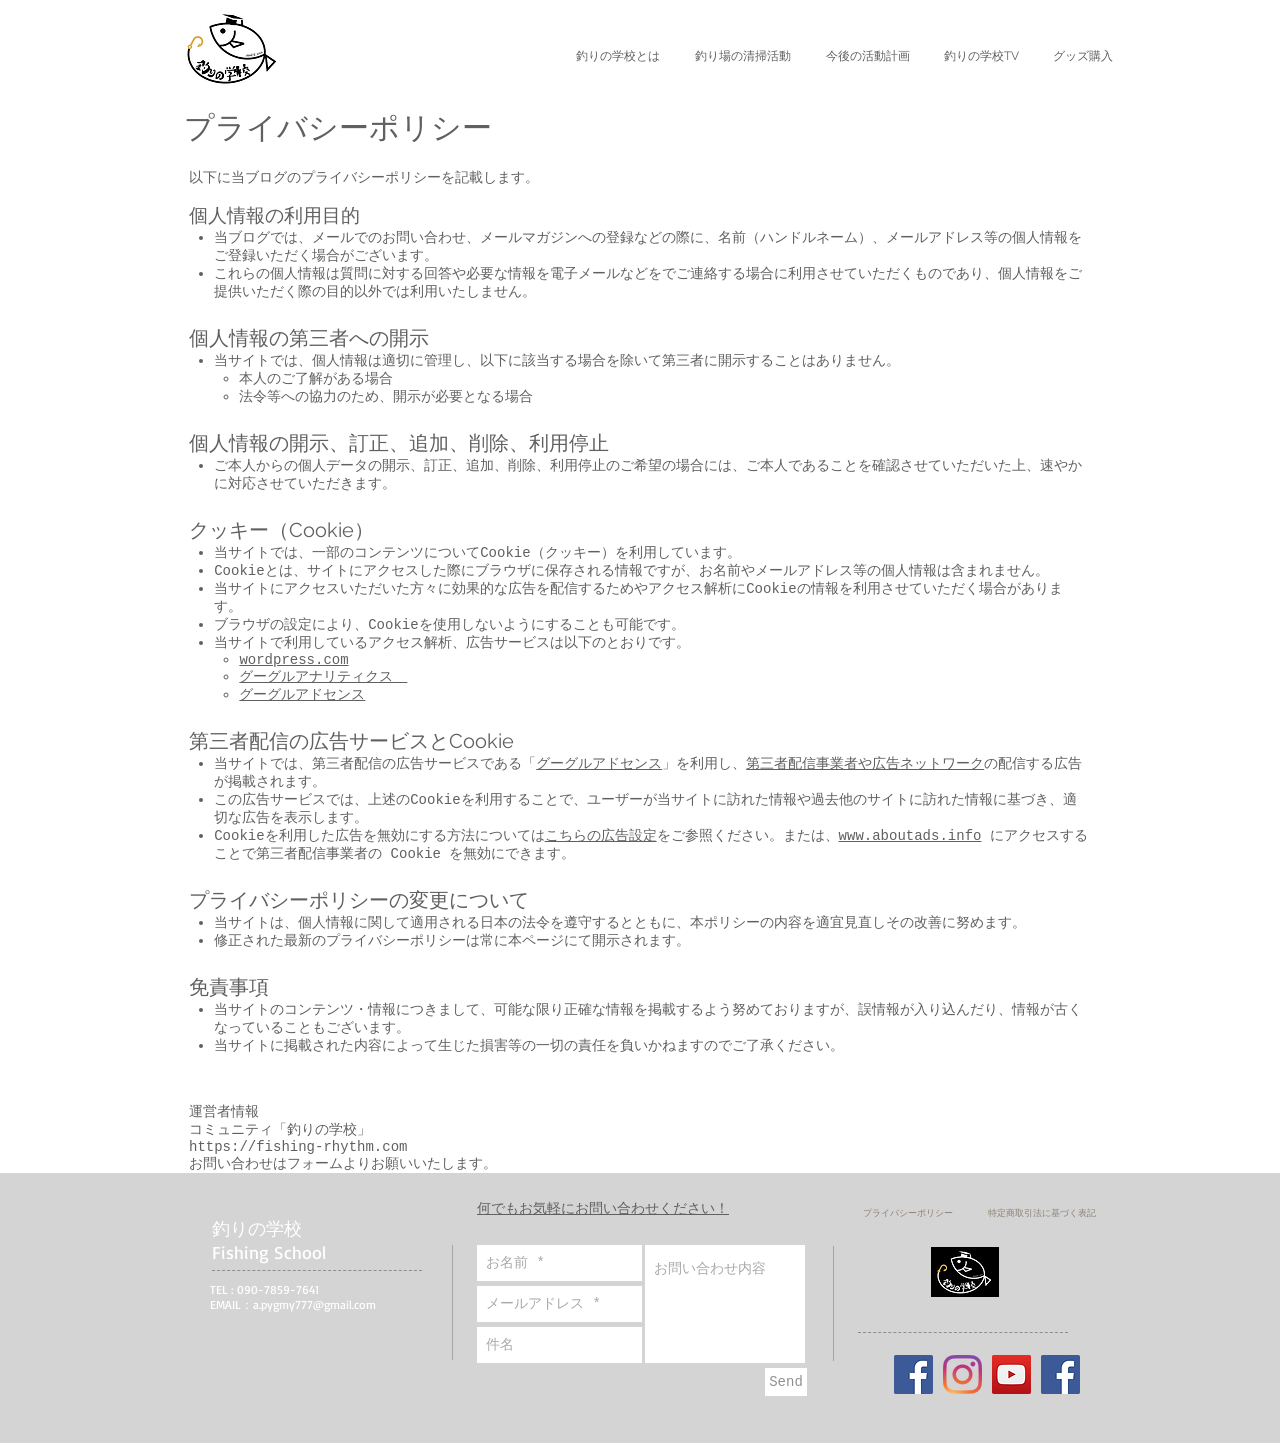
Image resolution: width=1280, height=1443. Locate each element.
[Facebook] (1060, 1374)
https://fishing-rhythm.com (298, 1147)
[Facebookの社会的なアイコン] (913, 1374)
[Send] (786, 1382)
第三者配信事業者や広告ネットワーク (865, 764)
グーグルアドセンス (302, 695)
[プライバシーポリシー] (908, 1212)
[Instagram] (962, 1374)
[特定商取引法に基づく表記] (1042, 1212)
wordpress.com (293, 660)
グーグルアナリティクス (323, 677)
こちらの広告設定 (601, 836)
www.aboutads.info (910, 836)
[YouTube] (1011, 1374)
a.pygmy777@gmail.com (314, 1304)
